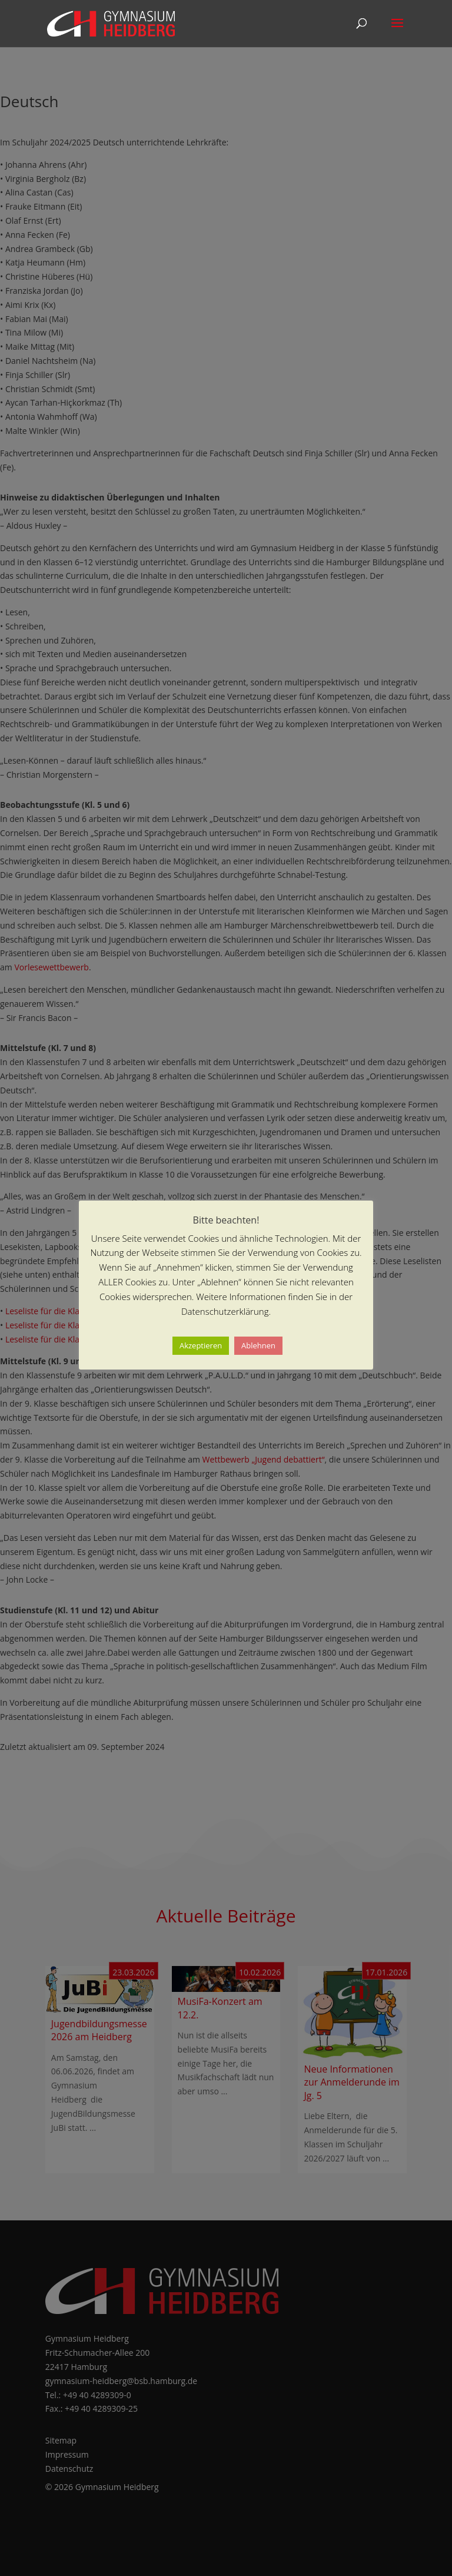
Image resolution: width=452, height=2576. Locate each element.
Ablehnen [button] (258, 1345)
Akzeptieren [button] (201, 1345)
